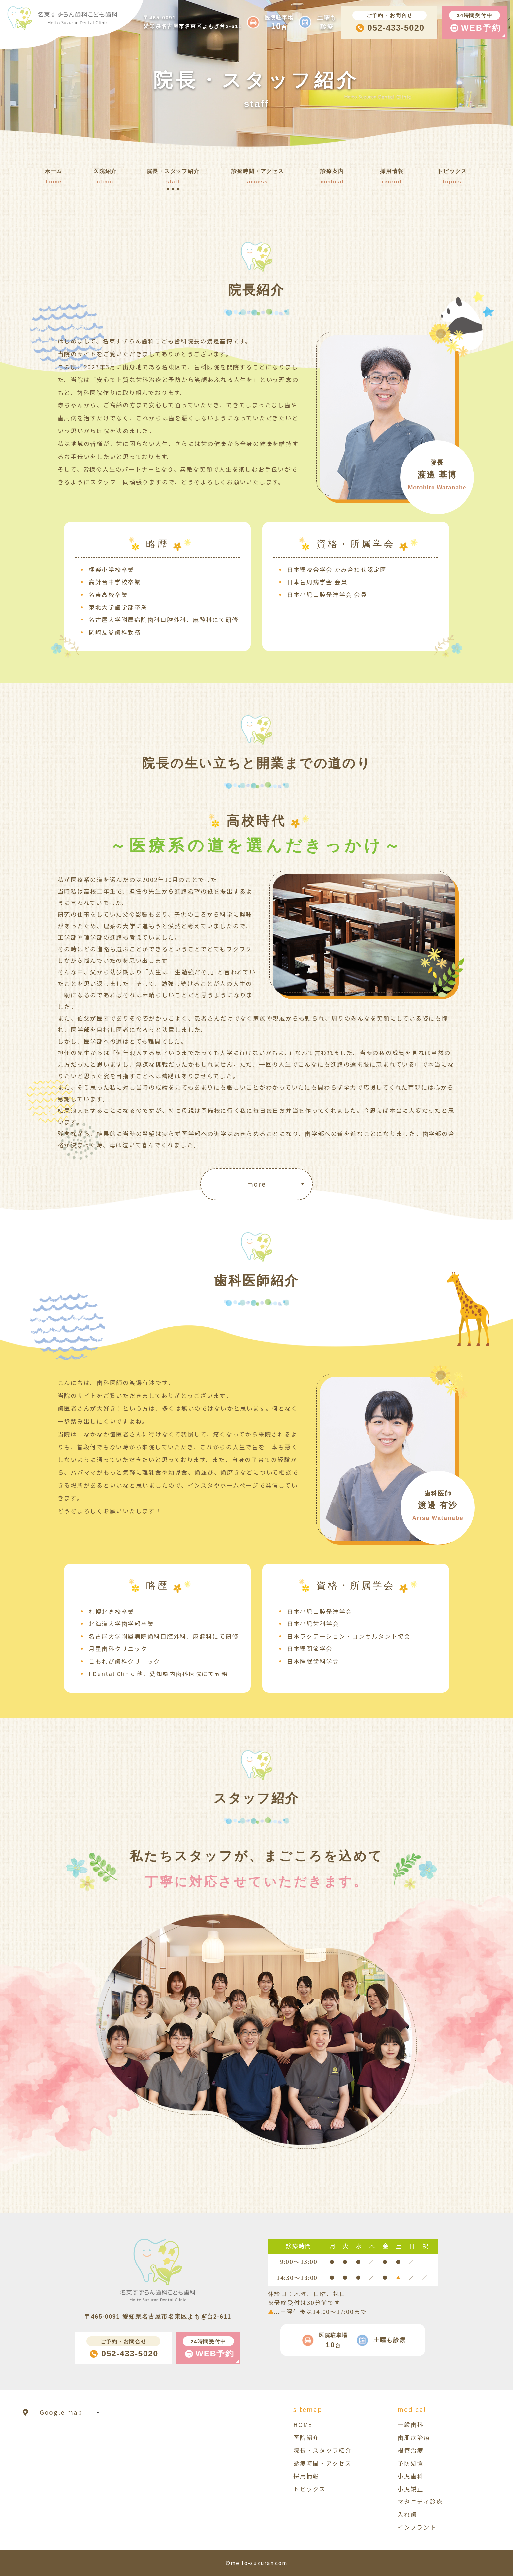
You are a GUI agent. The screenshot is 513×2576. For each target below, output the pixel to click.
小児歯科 (411, 2476)
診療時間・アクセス (322, 2463)
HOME (302, 2424)
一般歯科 (411, 2424)
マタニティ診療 (420, 2501)
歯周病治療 (414, 2437)
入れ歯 (407, 2514)
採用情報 (306, 2476)
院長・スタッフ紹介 (322, 2450)
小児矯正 (411, 2489)
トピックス (309, 2489)
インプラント (417, 2527)
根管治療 (411, 2450)
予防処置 (411, 2463)
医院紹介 (306, 2437)
